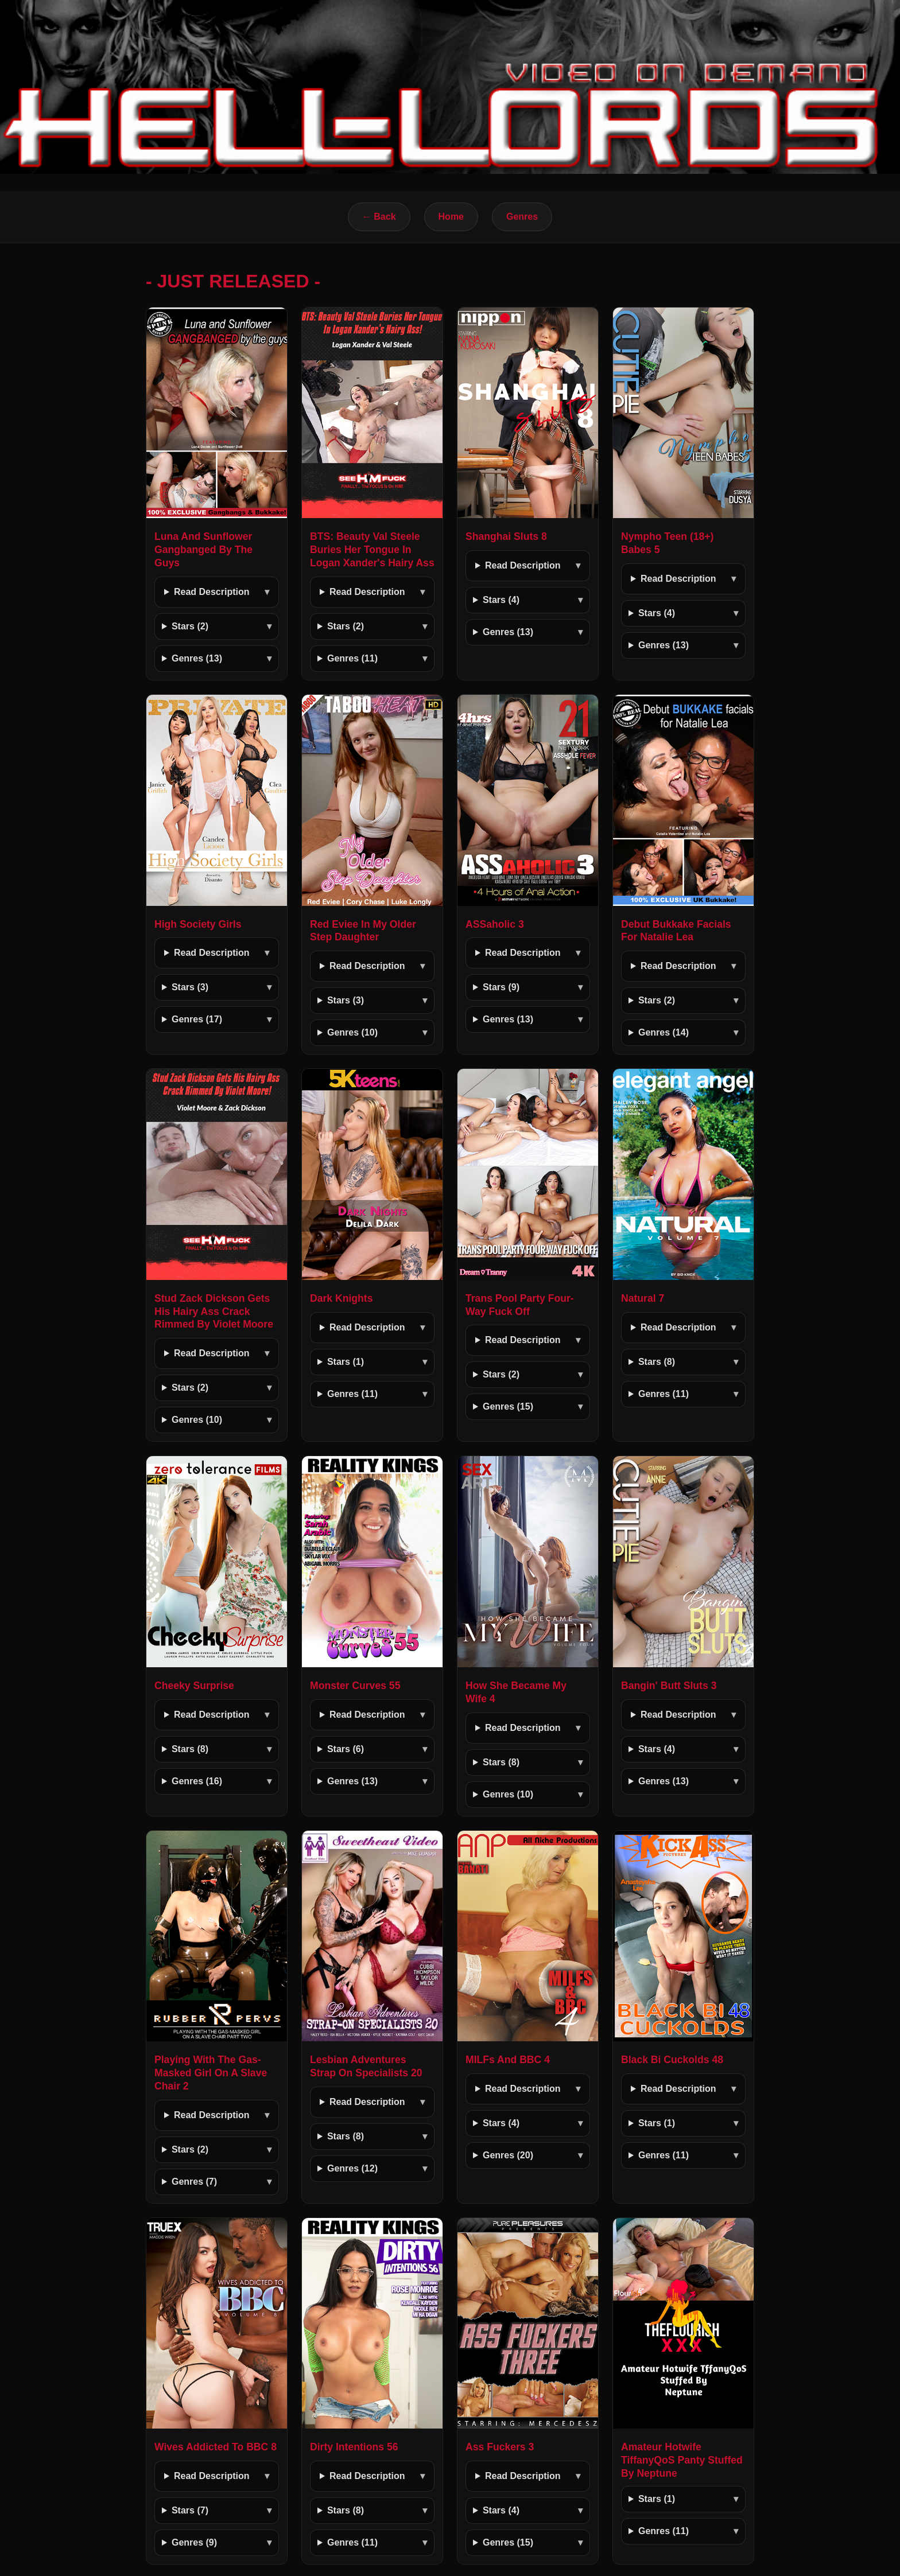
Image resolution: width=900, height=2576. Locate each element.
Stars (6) (345, 1749)
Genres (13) (197, 658)
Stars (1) (345, 1362)
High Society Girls (198, 924)
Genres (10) (352, 1032)
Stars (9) (501, 987)
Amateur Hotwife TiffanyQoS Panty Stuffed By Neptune (682, 2460)
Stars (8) (656, 1362)
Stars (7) (190, 2510)
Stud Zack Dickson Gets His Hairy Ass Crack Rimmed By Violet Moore (213, 1311)
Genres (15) (508, 1406)
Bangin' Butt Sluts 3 (668, 1685)
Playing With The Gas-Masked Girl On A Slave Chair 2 (210, 2073)
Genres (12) (352, 2168)
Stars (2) (190, 626)
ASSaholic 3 (494, 924)
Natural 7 (642, 1298)
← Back (379, 216)
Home (451, 216)
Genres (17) (197, 1019)
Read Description (212, 592)
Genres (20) (508, 2155)
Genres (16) (197, 1781)
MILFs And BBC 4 (507, 2059)
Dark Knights (341, 1298)
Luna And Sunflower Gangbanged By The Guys (203, 550)
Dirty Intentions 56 (354, 2447)
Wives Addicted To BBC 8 (215, 2447)
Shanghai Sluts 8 (506, 536)
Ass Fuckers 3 (499, 2447)
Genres (522, 216)
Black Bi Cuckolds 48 (672, 2059)
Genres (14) (663, 1032)
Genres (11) (352, 658)
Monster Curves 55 (355, 1685)
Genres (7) (194, 2181)
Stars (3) (190, 987)
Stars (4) (501, 600)
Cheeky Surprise (194, 1685)
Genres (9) (194, 2542)
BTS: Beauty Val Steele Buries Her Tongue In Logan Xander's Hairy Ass (372, 550)
